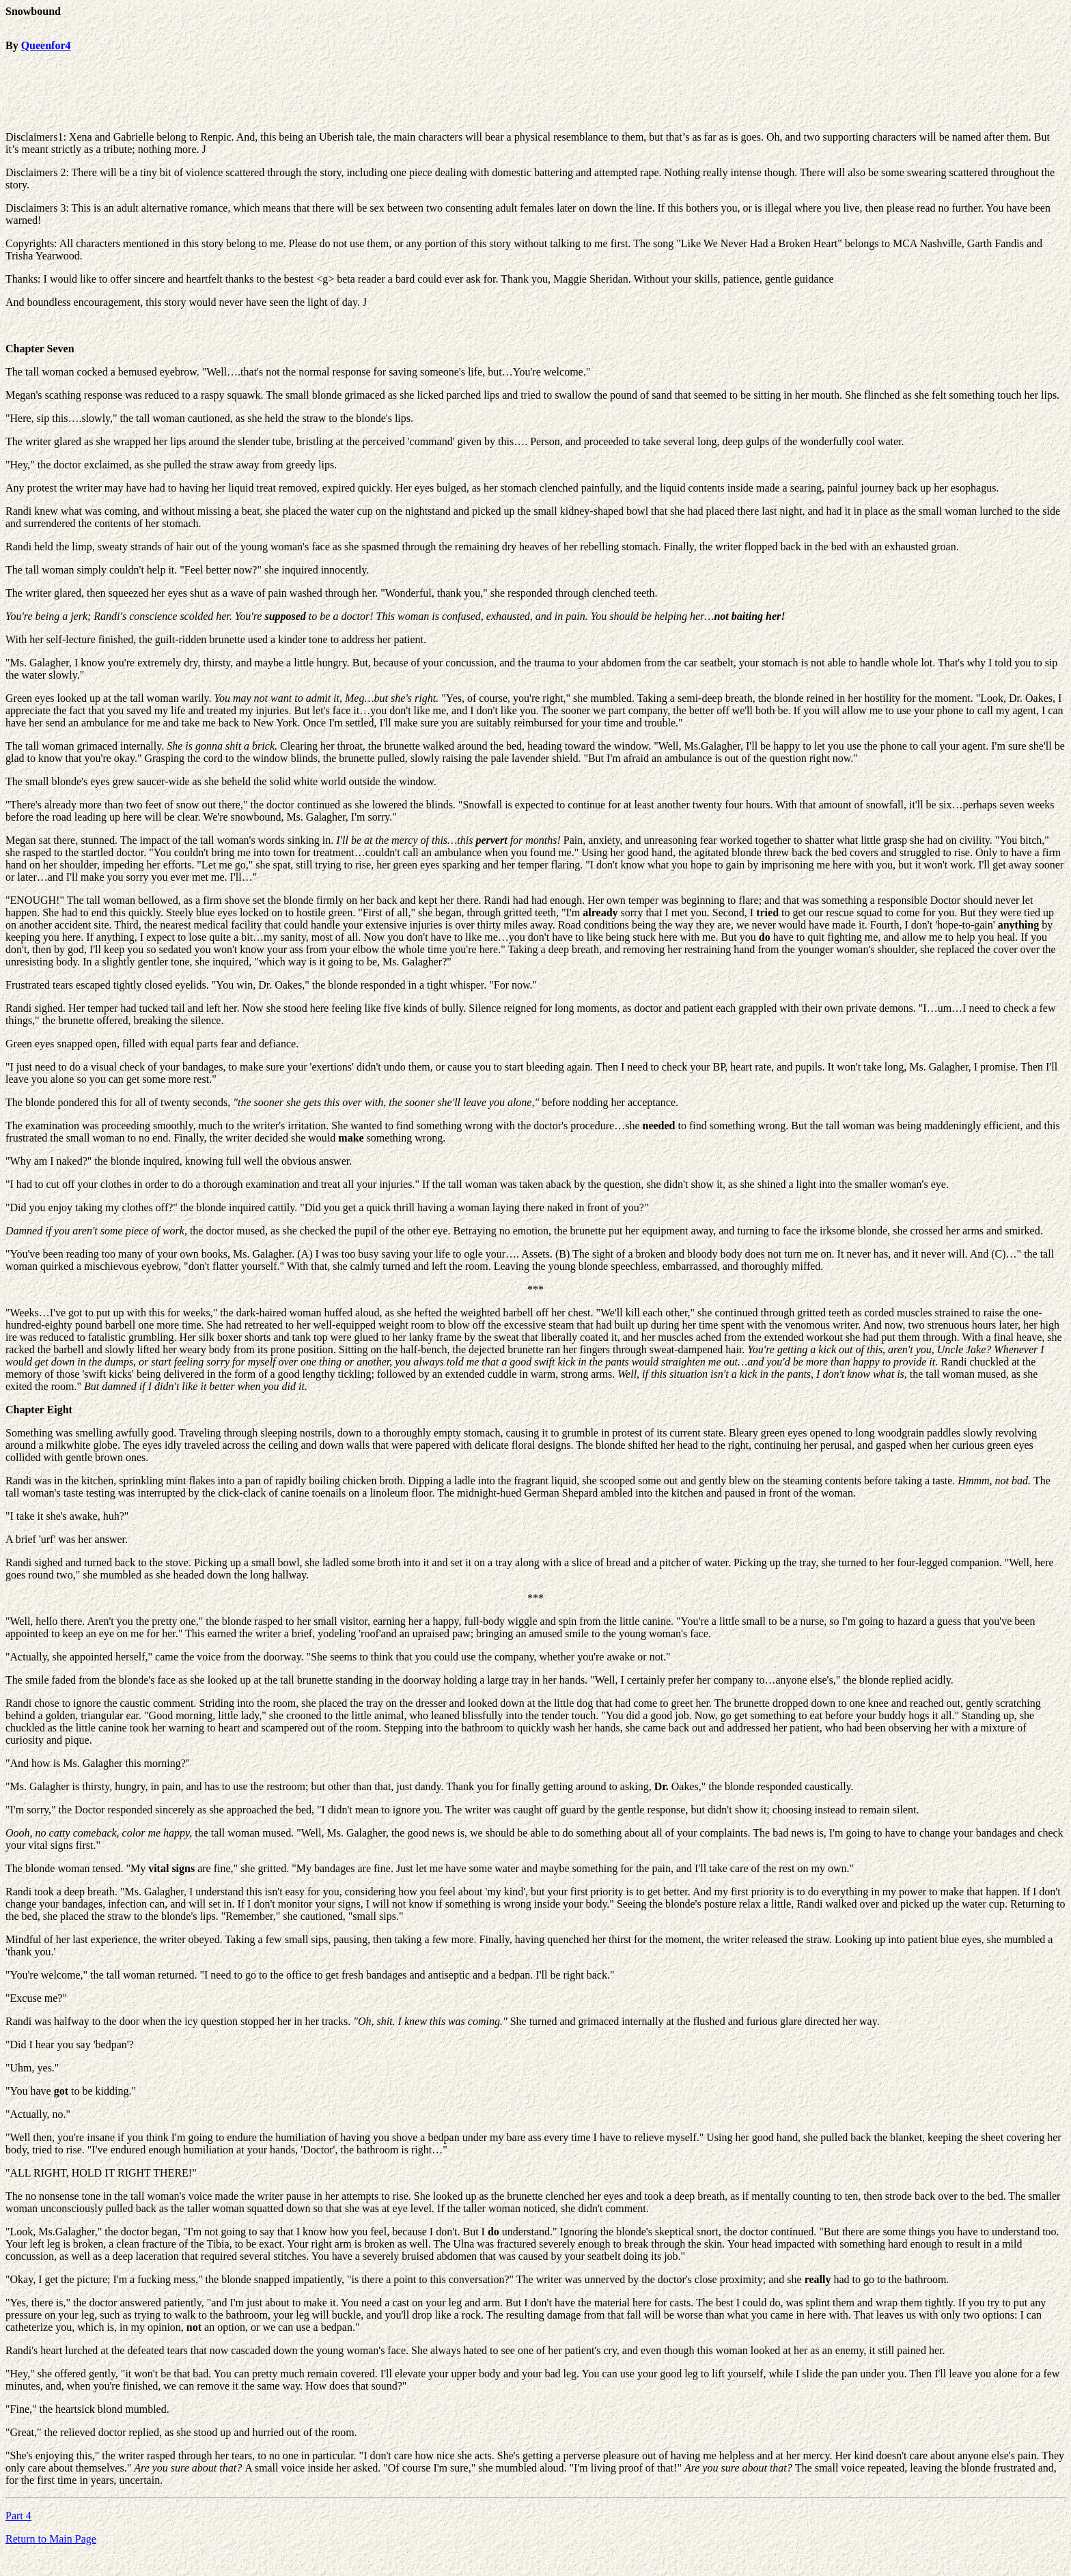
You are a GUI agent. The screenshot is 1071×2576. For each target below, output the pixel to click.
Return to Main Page (50, 2539)
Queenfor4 (46, 45)
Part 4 (18, 2515)
